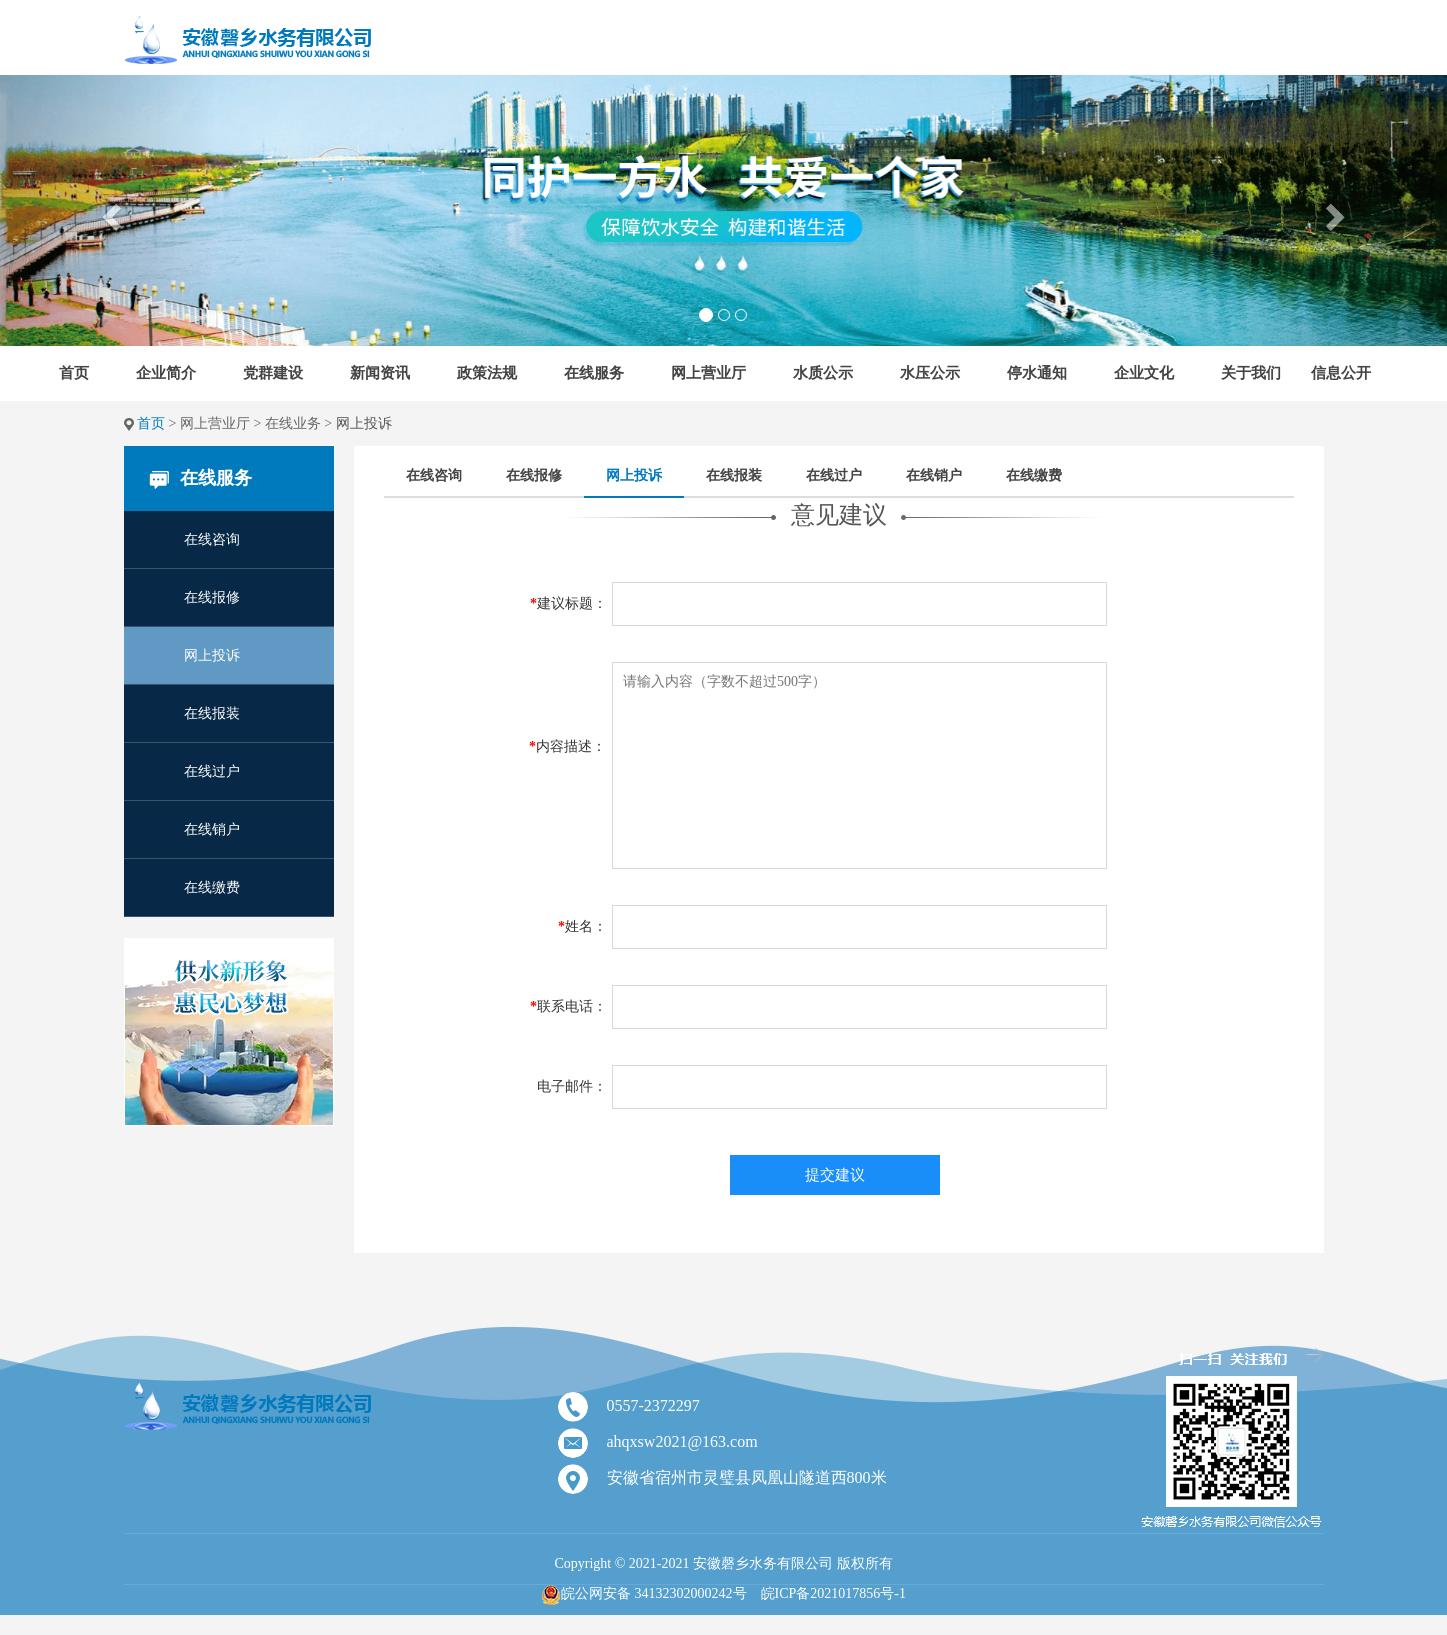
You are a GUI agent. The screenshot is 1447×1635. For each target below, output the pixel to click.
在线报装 (212, 713)
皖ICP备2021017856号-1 (833, 1593)
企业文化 (1144, 373)
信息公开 (1341, 373)
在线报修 (212, 597)
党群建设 (273, 373)
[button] (108, 210)
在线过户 (212, 771)
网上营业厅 (708, 373)
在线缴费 (212, 887)
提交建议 (835, 1175)
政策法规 (487, 373)
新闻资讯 (380, 373)
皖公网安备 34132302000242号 (654, 1593)
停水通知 (1037, 373)
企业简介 (166, 373)
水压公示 (930, 373)
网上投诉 (212, 655)
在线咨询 (212, 539)
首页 (74, 373)
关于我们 (1251, 373)
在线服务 (594, 373)
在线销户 (212, 829)
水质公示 (823, 373)
